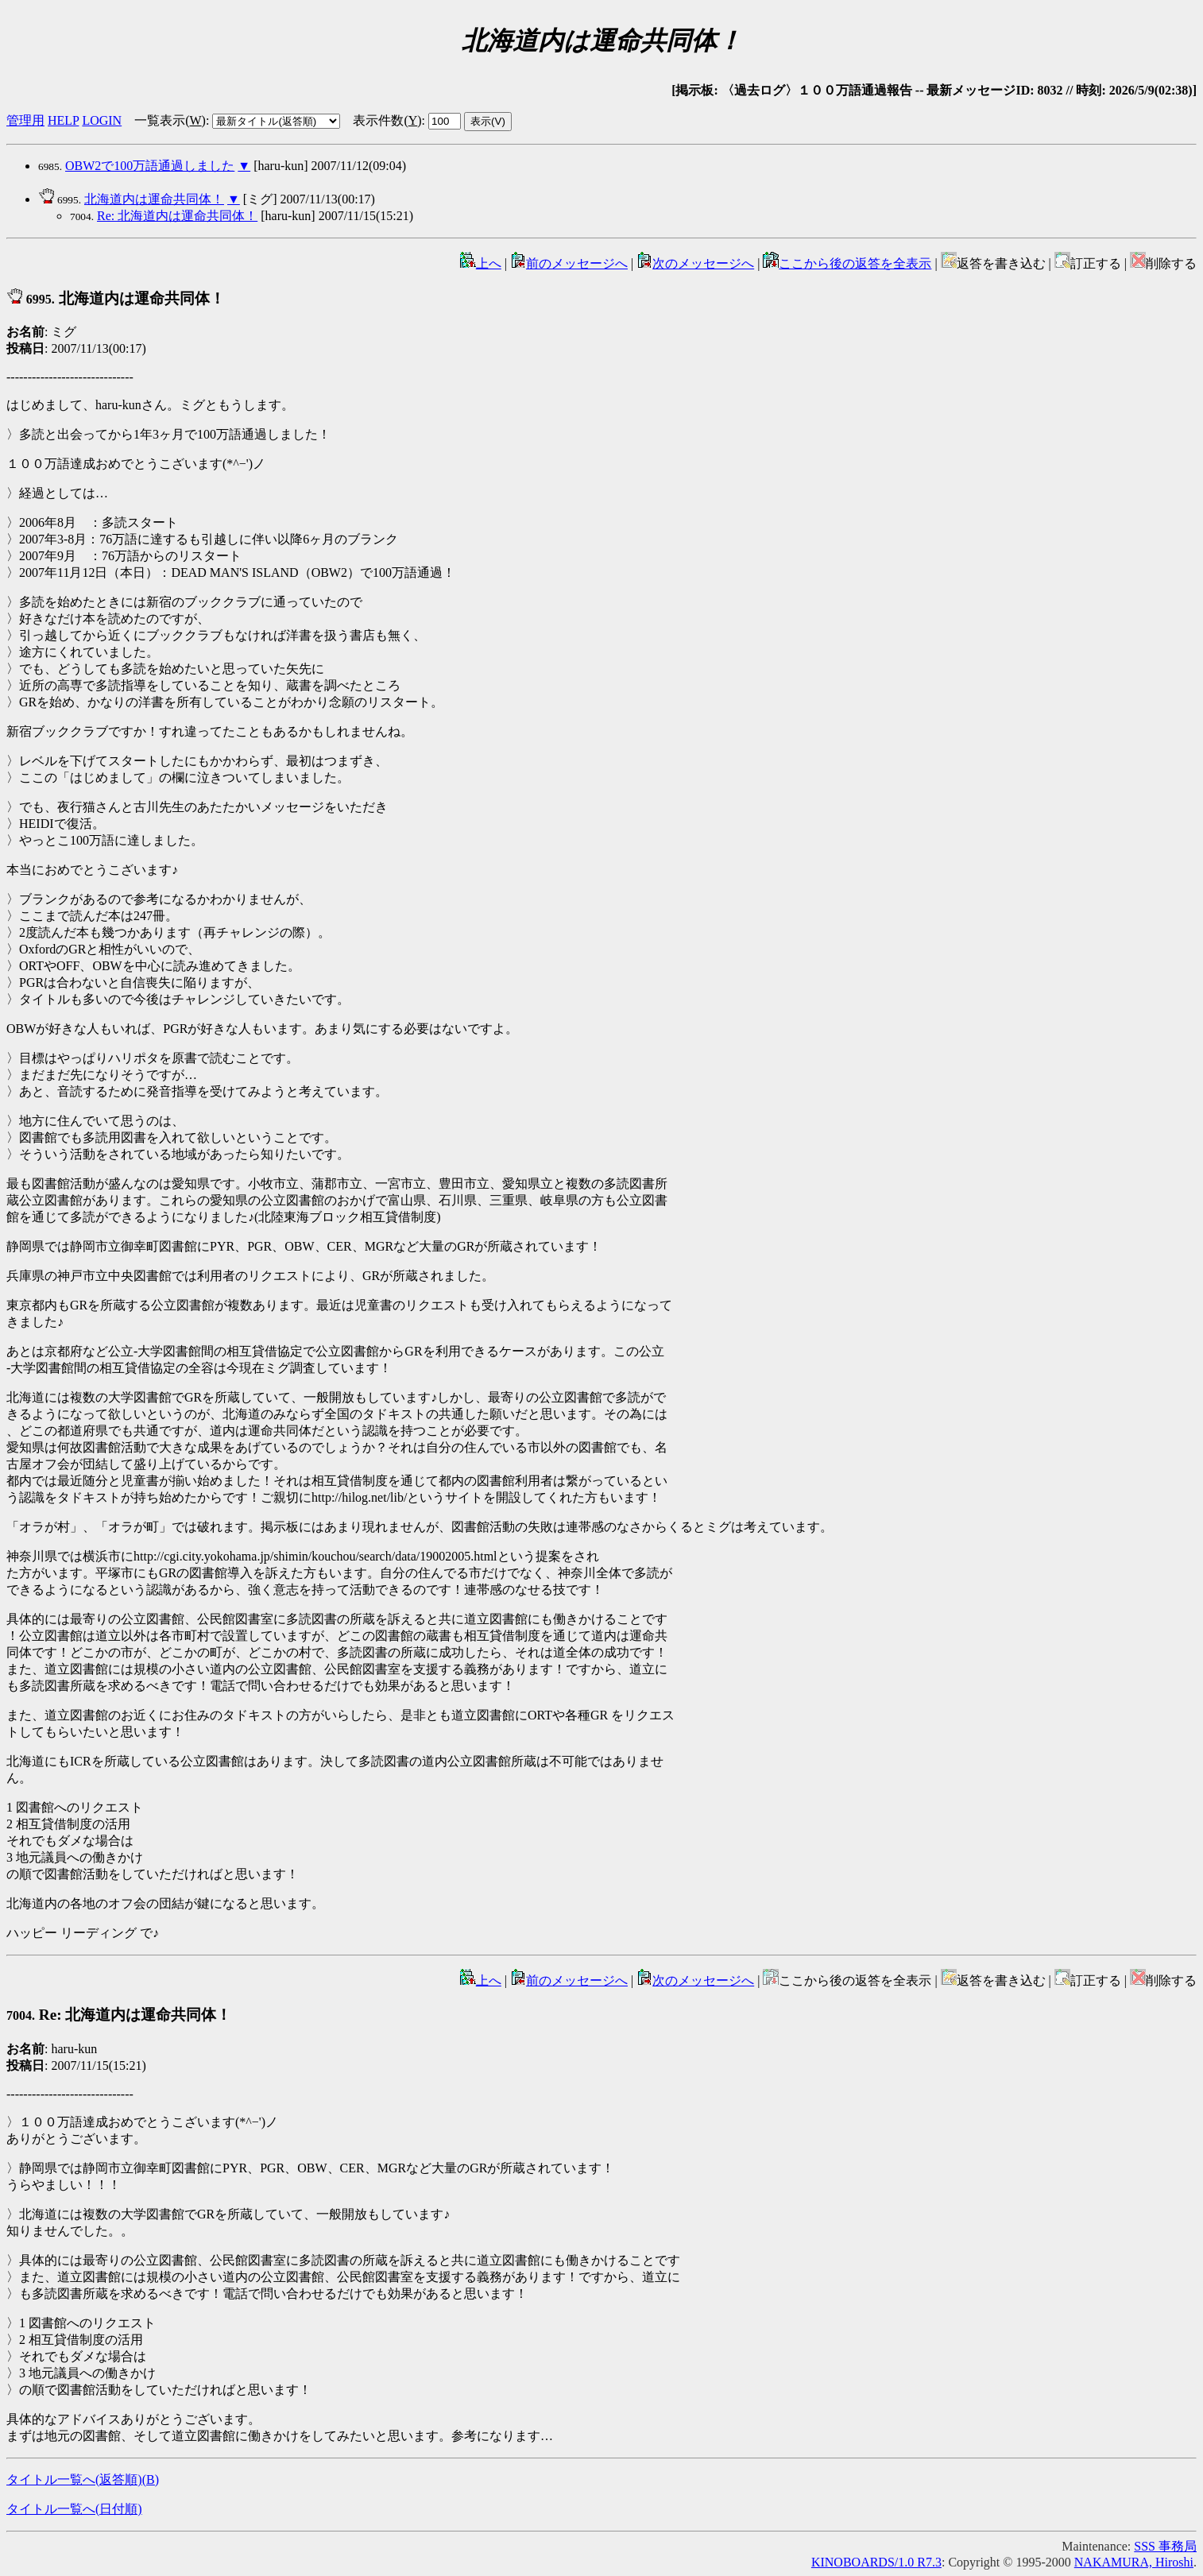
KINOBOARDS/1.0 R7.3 (876, 2562)
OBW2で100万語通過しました (149, 165)
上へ (480, 263)
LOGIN (102, 120)
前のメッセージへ (569, 263)
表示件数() (387, 120)
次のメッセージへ (695, 263)
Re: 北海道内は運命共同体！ (177, 215)
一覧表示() (170, 120)
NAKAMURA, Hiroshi (1133, 2562)
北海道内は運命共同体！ (154, 199)
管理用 (25, 120)
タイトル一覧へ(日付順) (74, 2509)
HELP (63, 120)
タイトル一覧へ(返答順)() (82, 2479)
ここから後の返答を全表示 (847, 263)
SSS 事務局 (1165, 2546)
